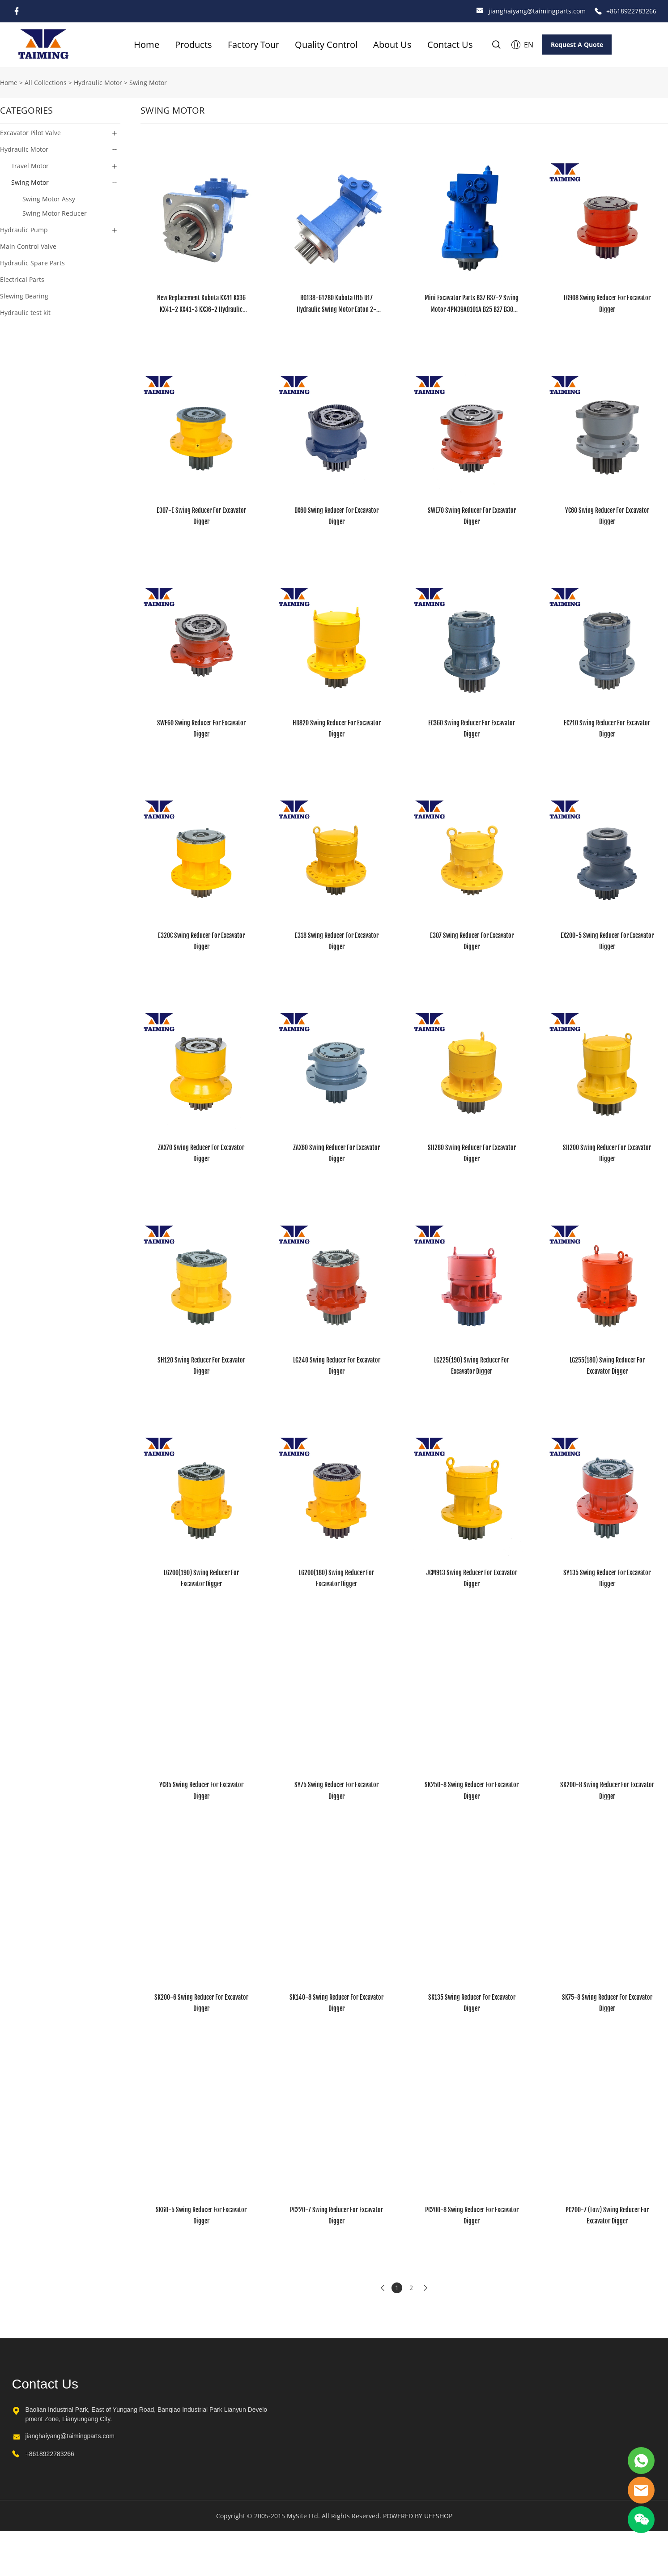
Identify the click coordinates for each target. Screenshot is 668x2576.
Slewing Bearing (24, 296)
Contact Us (450, 44)
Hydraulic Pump (24, 230)
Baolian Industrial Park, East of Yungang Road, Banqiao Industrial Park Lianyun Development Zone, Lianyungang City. (147, 2414)
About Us (392, 44)
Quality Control (326, 44)
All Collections (46, 82)
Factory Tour (253, 44)
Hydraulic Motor (98, 82)
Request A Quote (577, 44)
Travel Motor (30, 166)
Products (193, 44)
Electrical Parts (22, 279)
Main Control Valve (28, 246)
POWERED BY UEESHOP (417, 2516)
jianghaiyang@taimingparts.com (537, 11)
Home (146, 44)
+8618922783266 (631, 11)
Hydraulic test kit (25, 312)
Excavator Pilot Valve (30, 132)
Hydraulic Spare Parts (32, 263)
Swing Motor (148, 82)
